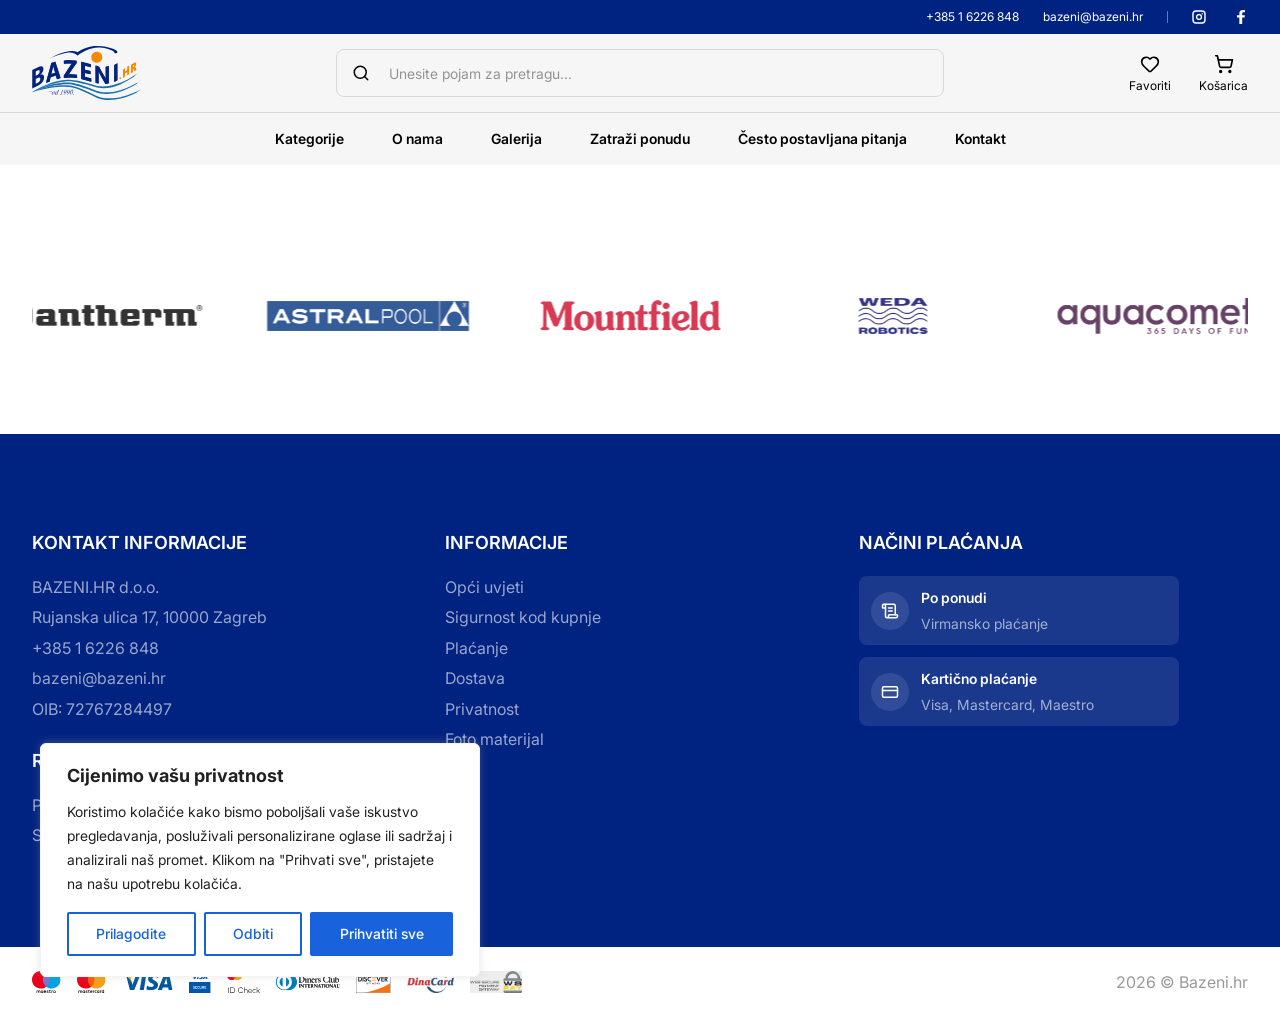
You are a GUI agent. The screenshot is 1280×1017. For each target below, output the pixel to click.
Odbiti (253, 933)
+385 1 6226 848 (972, 17)
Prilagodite (131, 933)
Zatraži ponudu (640, 138)
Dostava (475, 678)
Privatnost (482, 709)
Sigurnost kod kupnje (523, 617)
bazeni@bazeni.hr (1093, 17)
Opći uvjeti (484, 587)
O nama (417, 138)
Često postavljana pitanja (822, 138)
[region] (260, 860)
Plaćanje (476, 648)
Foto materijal (494, 739)
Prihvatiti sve (382, 933)
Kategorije (309, 138)
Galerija (516, 138)
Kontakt (980, 138)
